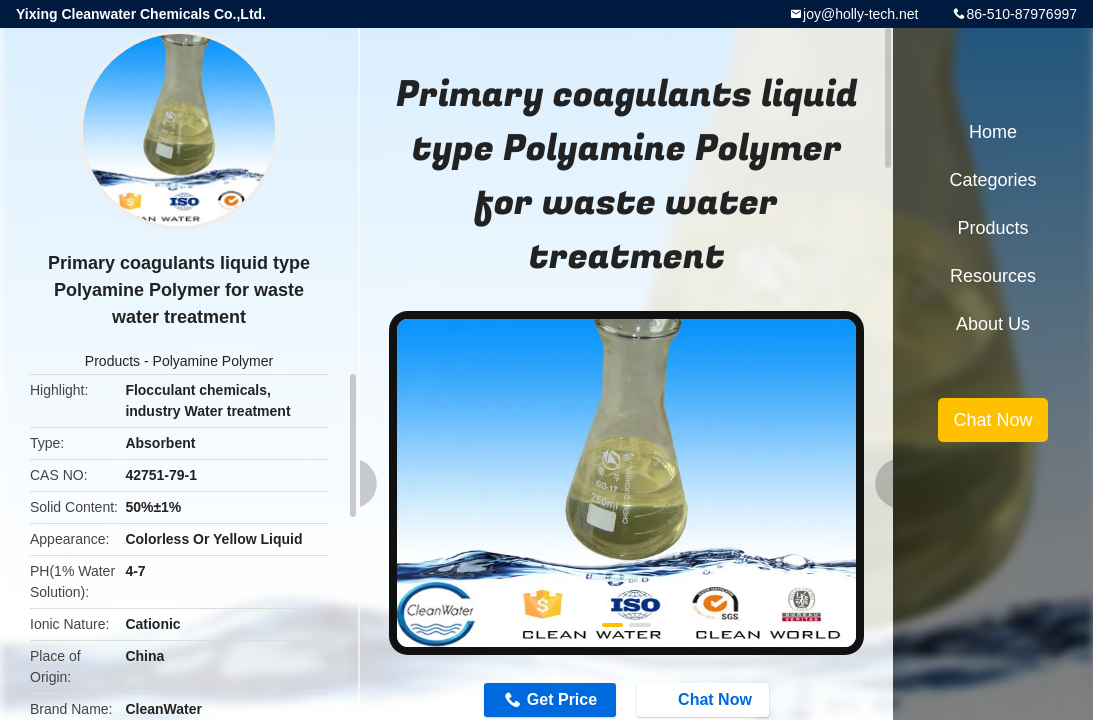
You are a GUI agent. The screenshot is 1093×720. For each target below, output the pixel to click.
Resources (993, 276)
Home (993, 132)
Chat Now (705, 699)
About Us (993, 324)
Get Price (562, 699)
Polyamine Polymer (213, 361)
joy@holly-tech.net (860, 14)
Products (112, 361)
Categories (992, 180)
